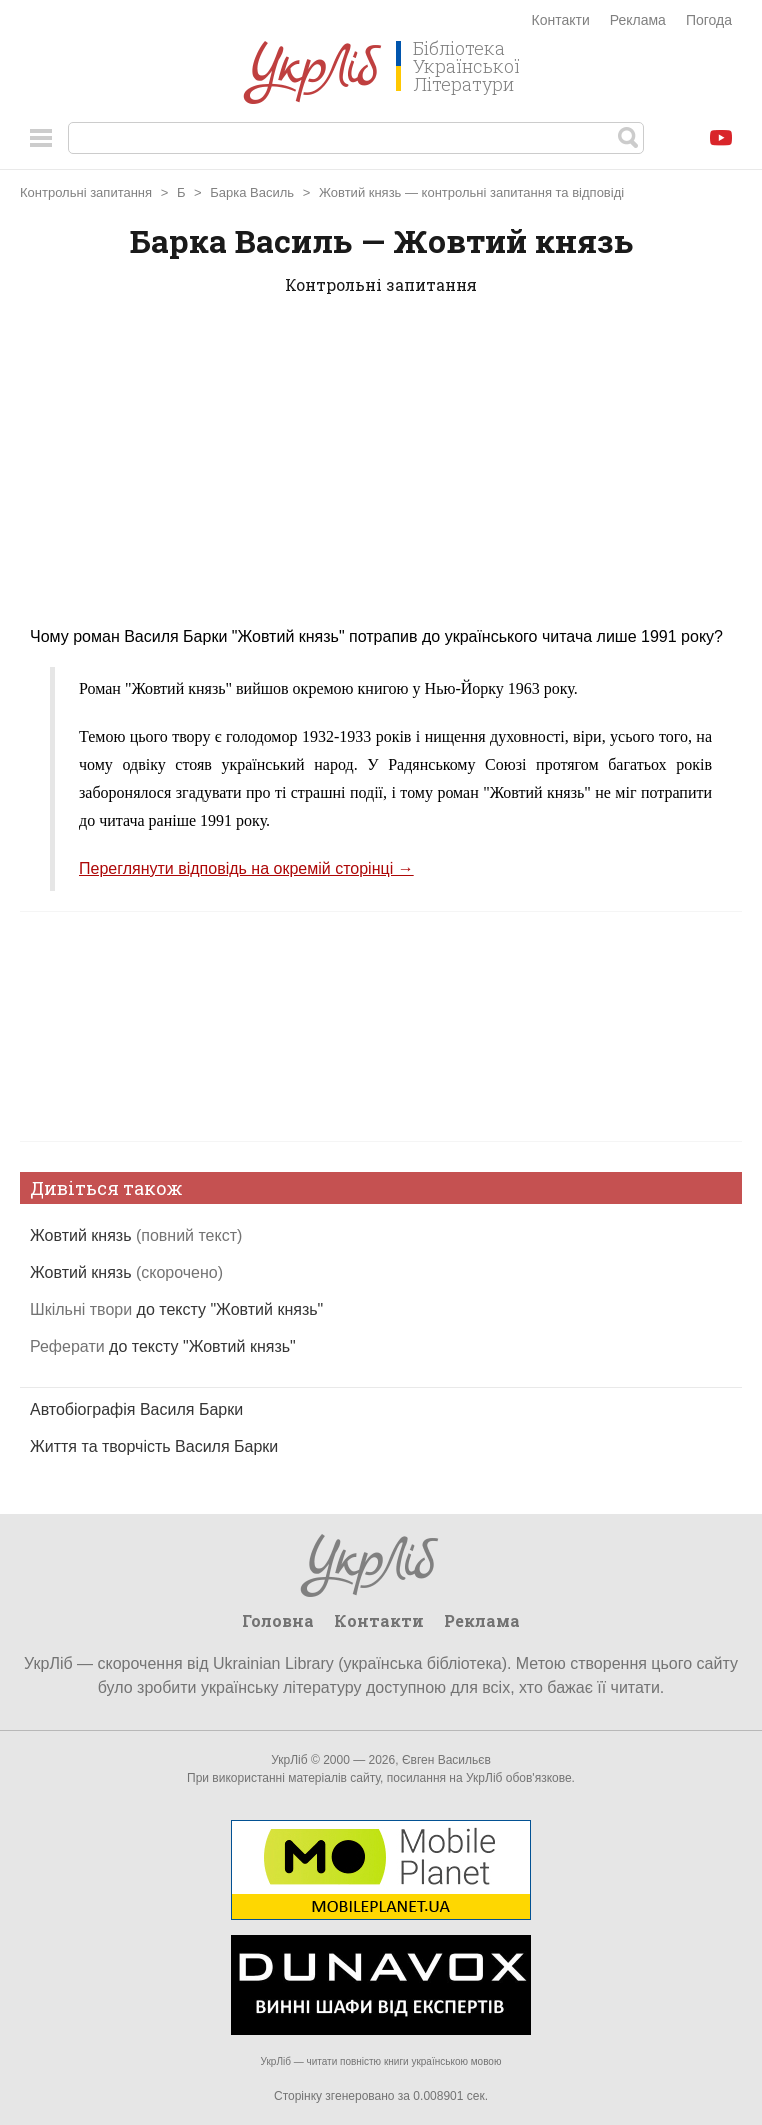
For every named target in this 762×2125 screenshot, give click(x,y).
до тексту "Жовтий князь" (176, 1309)
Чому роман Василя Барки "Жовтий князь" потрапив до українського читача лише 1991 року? (376, 636)
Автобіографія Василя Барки (136, 1409)
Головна (278, 1620)
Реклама (638, 20)
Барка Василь (252, 192)
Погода (709, 20)
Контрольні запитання (86, 192)
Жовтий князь (136, 1235)
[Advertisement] (381, 473)
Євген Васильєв (446, 1760)
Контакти (561, 20)
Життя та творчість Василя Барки (154, 1446)
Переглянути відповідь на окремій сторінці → (246, 868)
